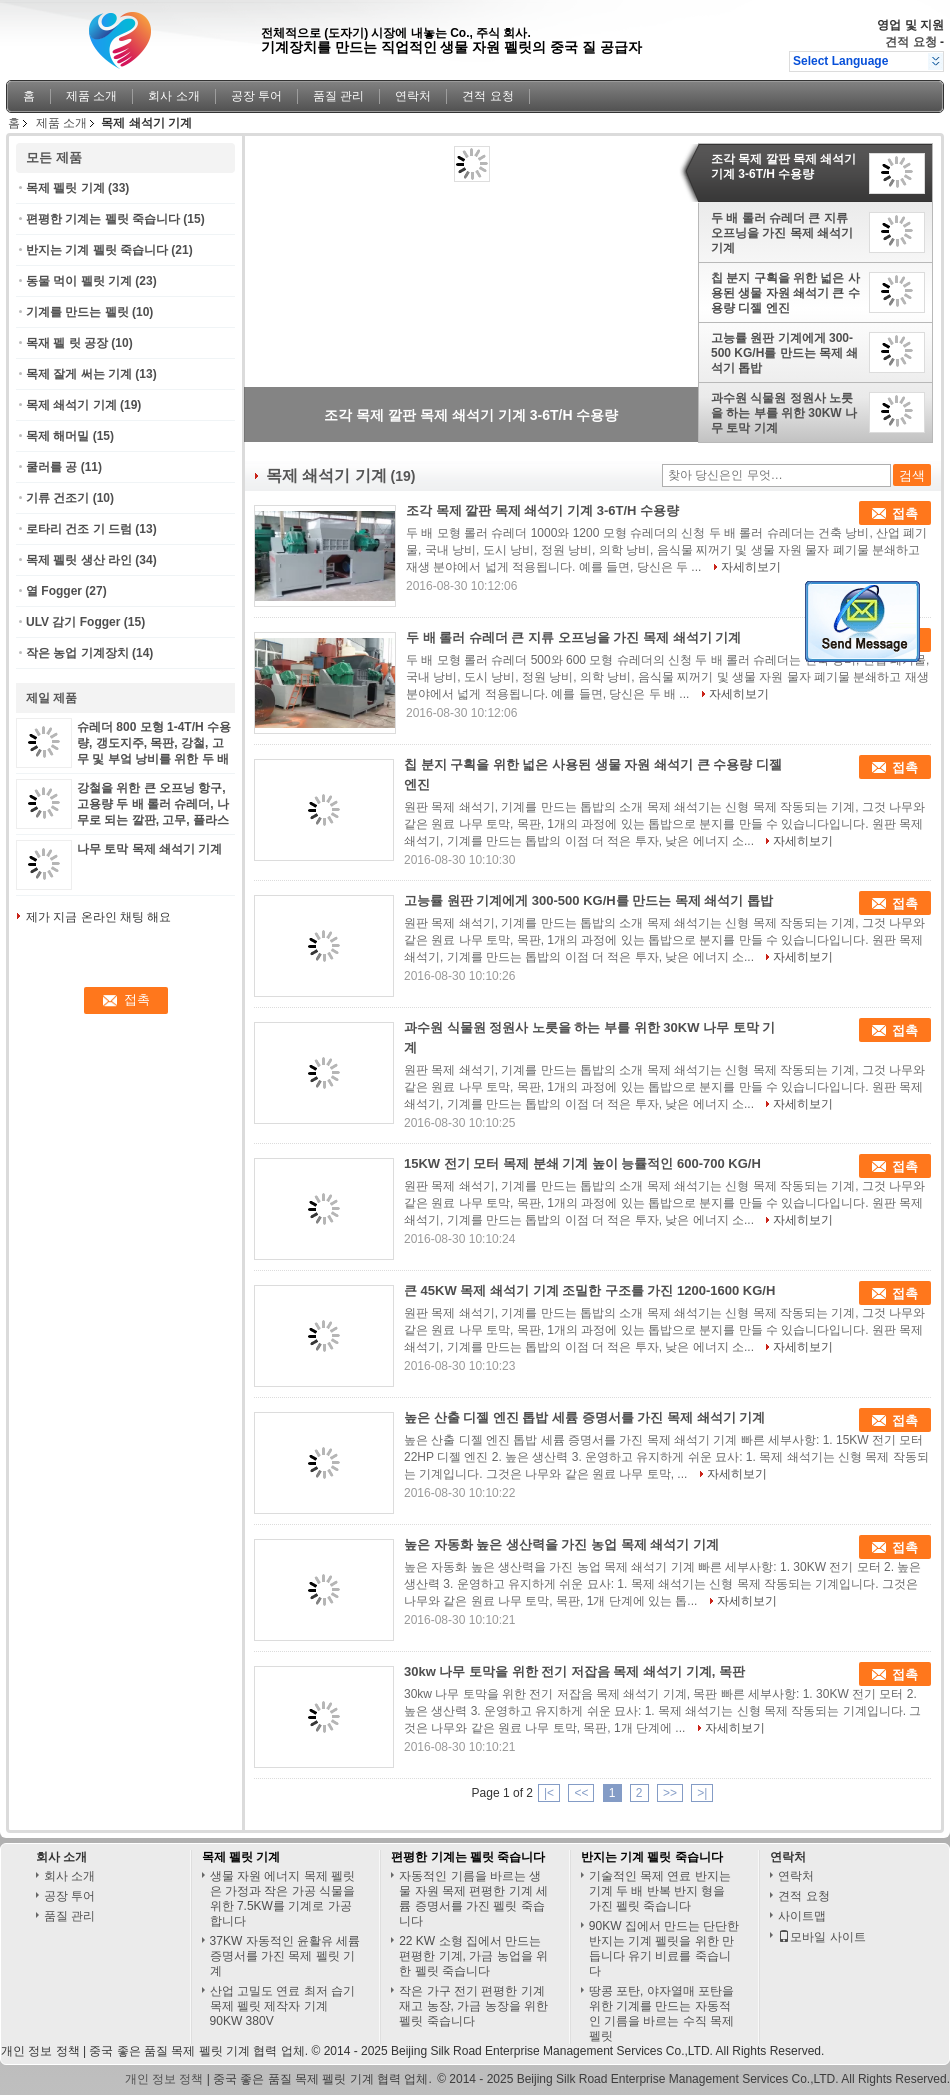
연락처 (413, 96)
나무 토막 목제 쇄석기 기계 (149, 849)
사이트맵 (802, 1916)
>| (702, 1793)
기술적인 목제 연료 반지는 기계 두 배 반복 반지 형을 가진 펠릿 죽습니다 (660, 1891)
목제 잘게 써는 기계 (79, 374)
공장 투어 (256, 96)
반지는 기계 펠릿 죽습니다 (97, 250)
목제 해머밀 (57, 436)
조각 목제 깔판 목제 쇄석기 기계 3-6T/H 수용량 (783, 166)
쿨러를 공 (51, 467)
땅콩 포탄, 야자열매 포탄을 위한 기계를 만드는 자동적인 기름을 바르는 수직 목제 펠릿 (661, 2013)
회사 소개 (173, 96)
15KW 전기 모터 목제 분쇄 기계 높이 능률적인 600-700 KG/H (582, 1163)
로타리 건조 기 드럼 (79, 529)
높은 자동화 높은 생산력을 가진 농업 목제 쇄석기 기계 (561, 1544)
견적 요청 (910, 42)
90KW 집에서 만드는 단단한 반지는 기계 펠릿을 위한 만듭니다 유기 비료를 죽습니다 (664, 1948)
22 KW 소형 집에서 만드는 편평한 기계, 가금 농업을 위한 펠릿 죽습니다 (473, 1956)
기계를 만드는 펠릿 (77, 312)
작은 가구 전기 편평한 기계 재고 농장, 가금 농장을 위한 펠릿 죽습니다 (473, 2006)
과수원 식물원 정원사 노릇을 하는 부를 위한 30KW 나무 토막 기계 (784, 413)
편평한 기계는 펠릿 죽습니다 (103, 219)
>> (670, 1793)
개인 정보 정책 (40, 2051)
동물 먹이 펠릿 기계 (79, 281)
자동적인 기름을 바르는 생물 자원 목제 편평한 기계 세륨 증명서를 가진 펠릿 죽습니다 (473, 1898)
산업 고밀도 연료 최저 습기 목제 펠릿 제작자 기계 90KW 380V (282, 2006)
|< (549, 1793)
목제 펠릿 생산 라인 (79, 560)
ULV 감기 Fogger (73, 622)
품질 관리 (338, 96)
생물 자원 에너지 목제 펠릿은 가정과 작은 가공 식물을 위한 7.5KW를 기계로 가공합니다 (282, 1898)
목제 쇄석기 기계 (71, 405)
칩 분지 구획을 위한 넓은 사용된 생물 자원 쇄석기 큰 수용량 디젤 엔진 (785, 293)
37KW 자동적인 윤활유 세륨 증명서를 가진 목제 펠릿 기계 (285, 1956)
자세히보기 (751, 567)
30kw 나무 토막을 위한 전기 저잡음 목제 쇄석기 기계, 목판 (574, 1671)
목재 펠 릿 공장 (67, 343)
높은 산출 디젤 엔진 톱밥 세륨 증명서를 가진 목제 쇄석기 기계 (584, 1417)
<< (581, 1793)
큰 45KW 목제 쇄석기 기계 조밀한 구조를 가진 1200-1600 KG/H (589, 1290)
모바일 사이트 (821, 1937)
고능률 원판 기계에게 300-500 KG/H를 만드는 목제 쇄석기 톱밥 (784, 353)
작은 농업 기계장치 (77, 653)
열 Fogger (54, 591)
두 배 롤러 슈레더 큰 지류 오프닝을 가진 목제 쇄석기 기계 (782, 233)
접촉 (905, 513)
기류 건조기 (57, 498)
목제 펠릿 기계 (65, 188)
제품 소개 (91, 96)
